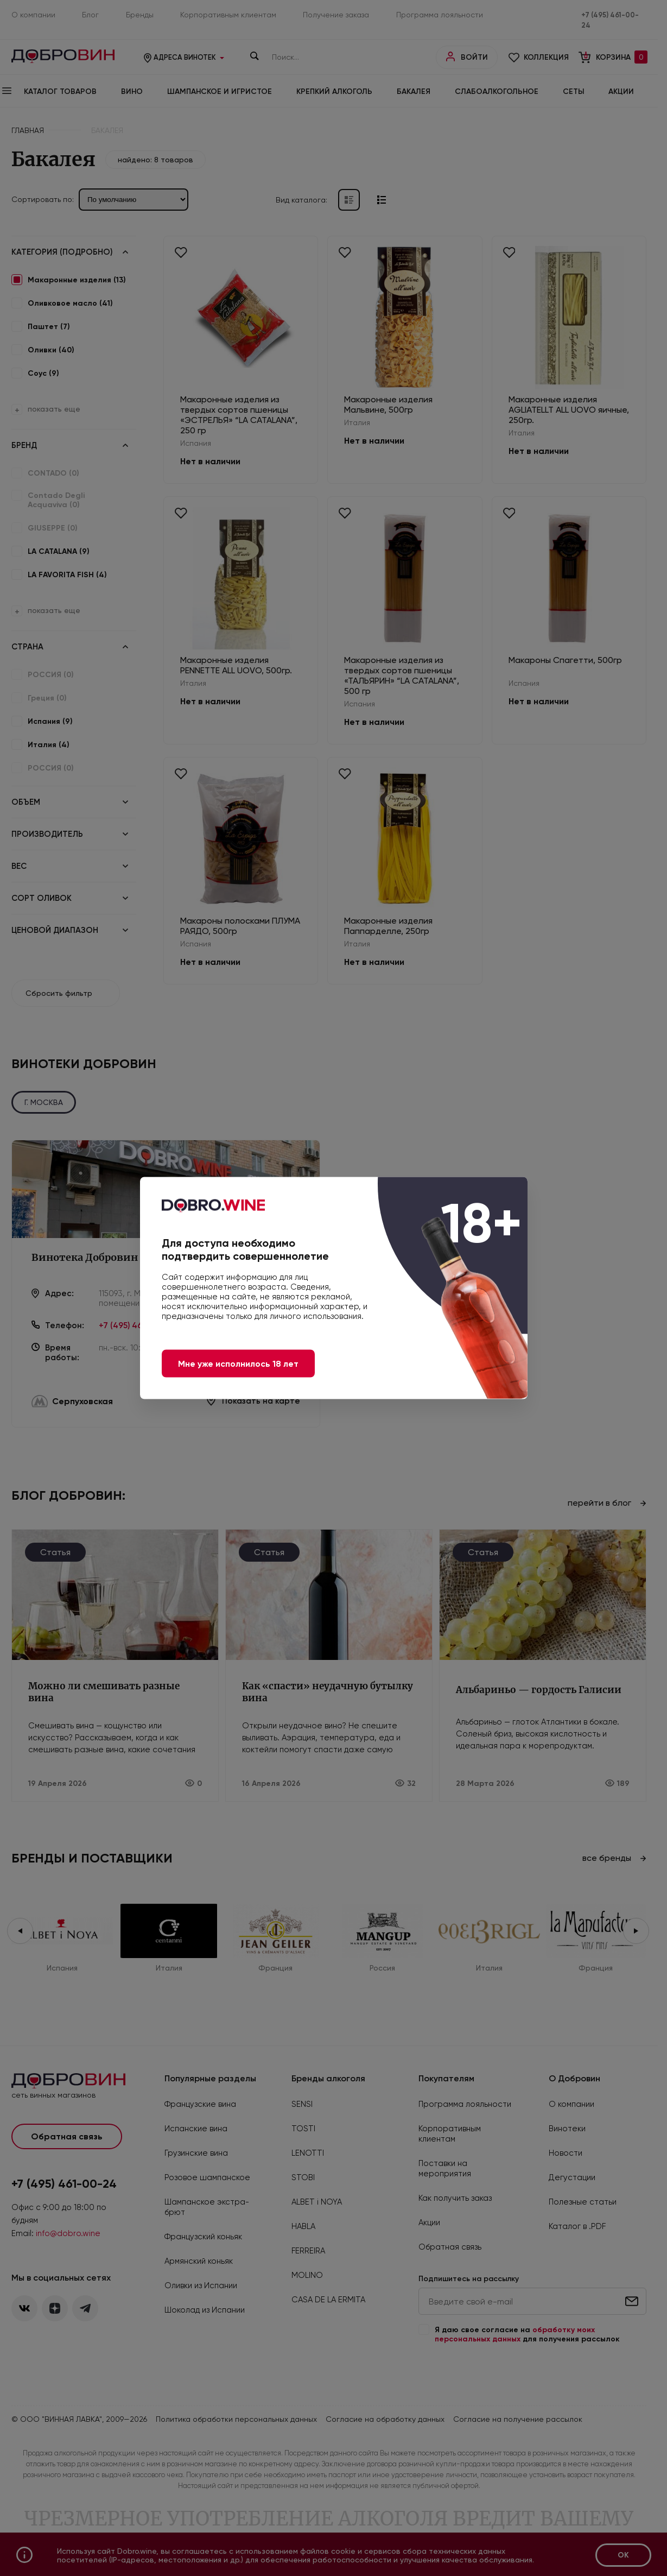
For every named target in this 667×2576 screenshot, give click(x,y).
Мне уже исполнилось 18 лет (238, 1364)
